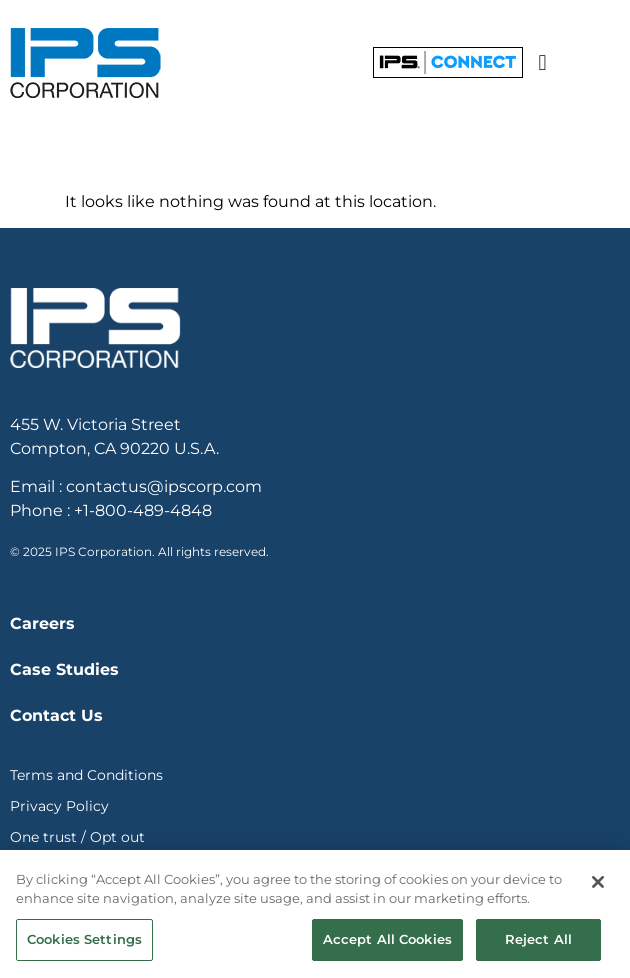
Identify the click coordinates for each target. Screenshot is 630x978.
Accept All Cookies (387, 943)
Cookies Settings (84, 943)
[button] (542, 62)
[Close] (598, 886)
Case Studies (64, 669)
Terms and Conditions (86, 775)
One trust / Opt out (77, 837)
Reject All (538, 943)
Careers (42, 623)
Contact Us (56, 715)
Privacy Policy (59, 806)
